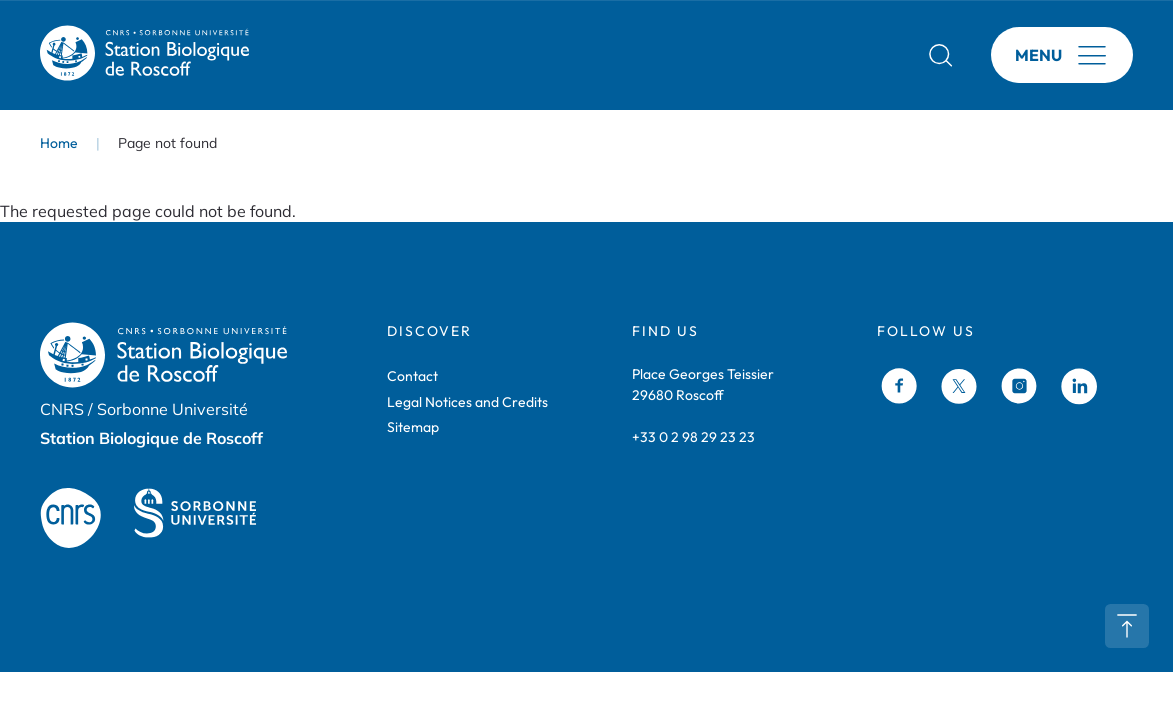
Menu (1038, 55)
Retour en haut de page (1127, 626)
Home (59, 143)
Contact (412, 376)
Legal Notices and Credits (467, 402)
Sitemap (413, 427)
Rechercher (941, 55)
